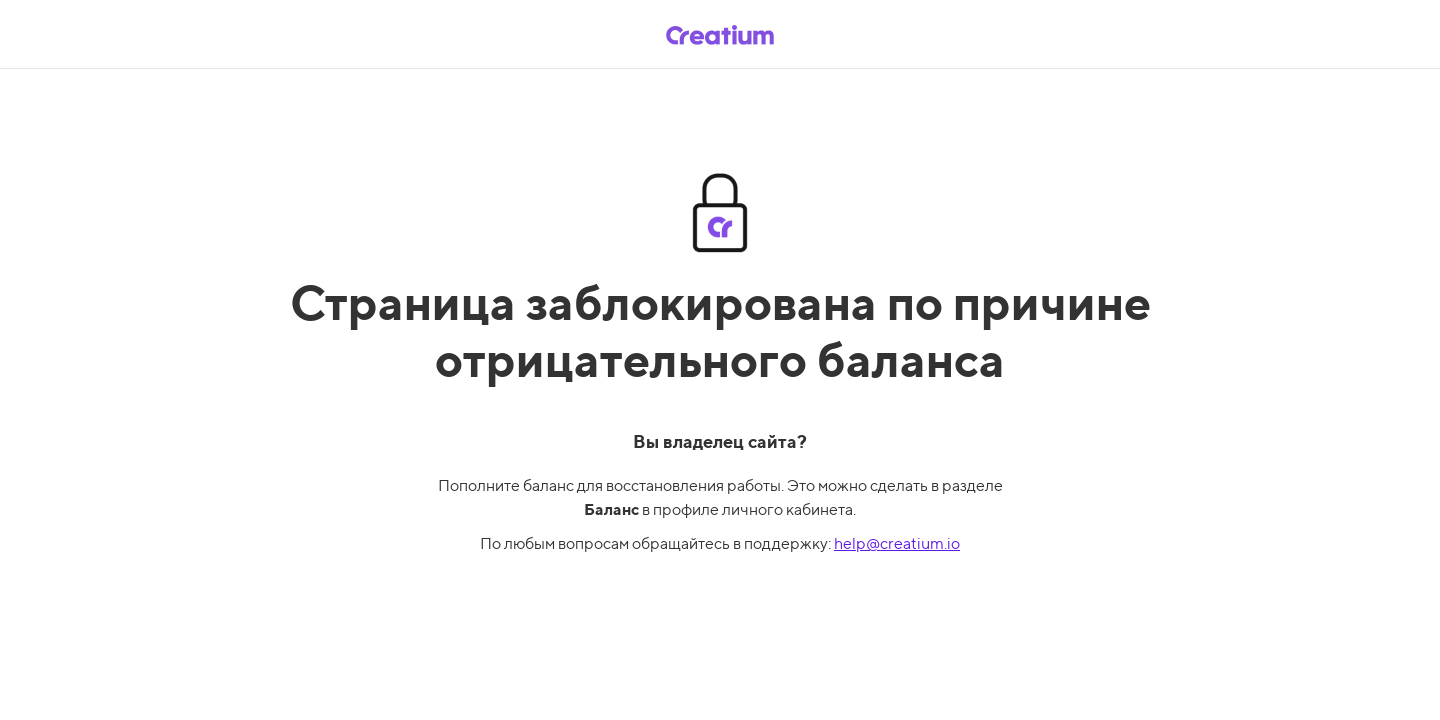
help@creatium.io (897, 543)
